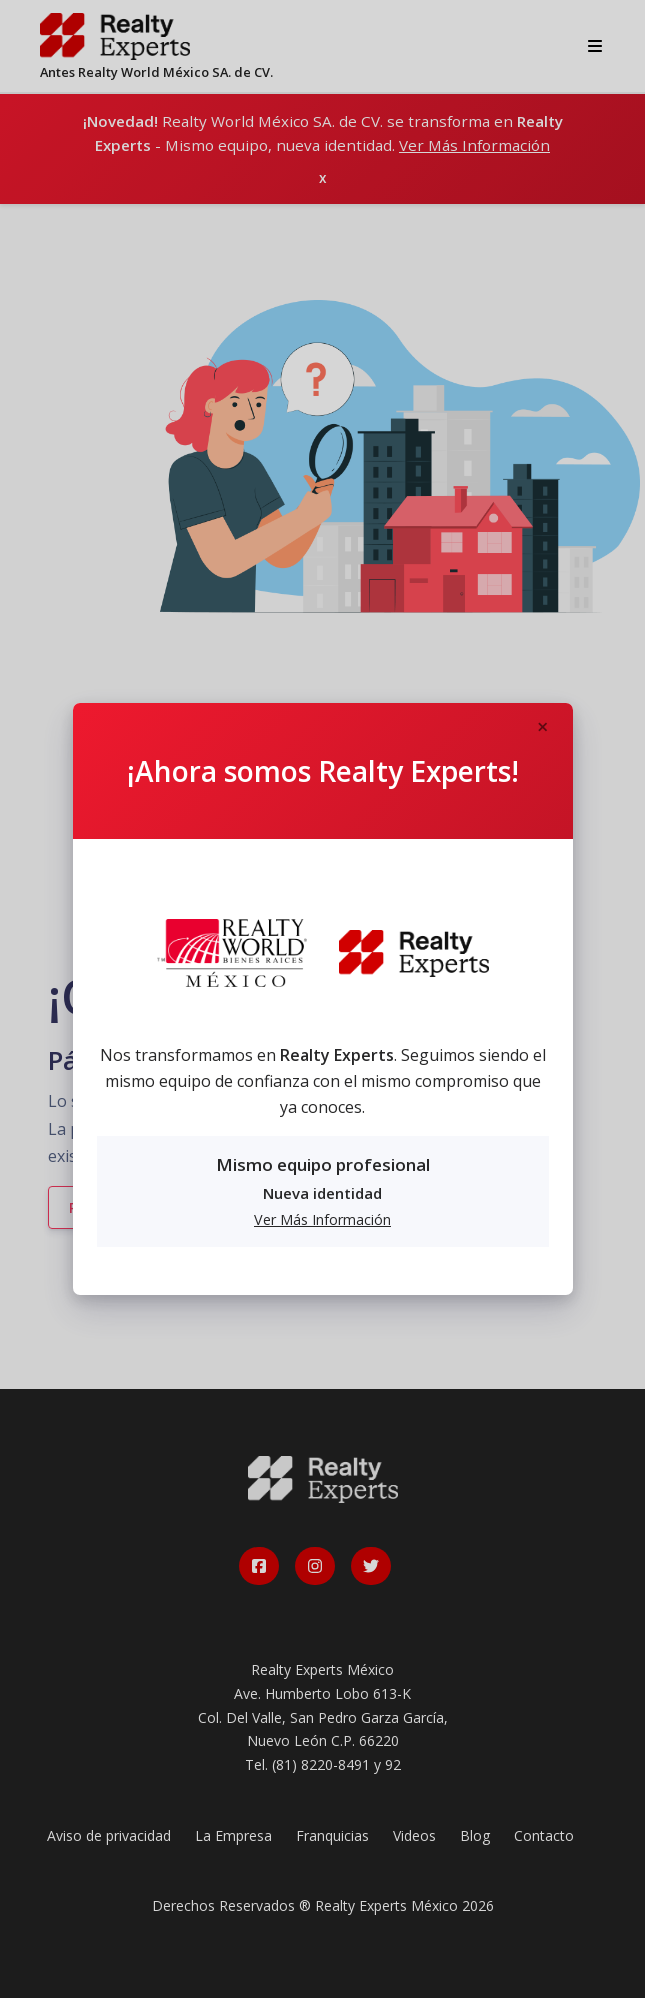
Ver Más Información (322, 1219)
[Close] (543, 728)
